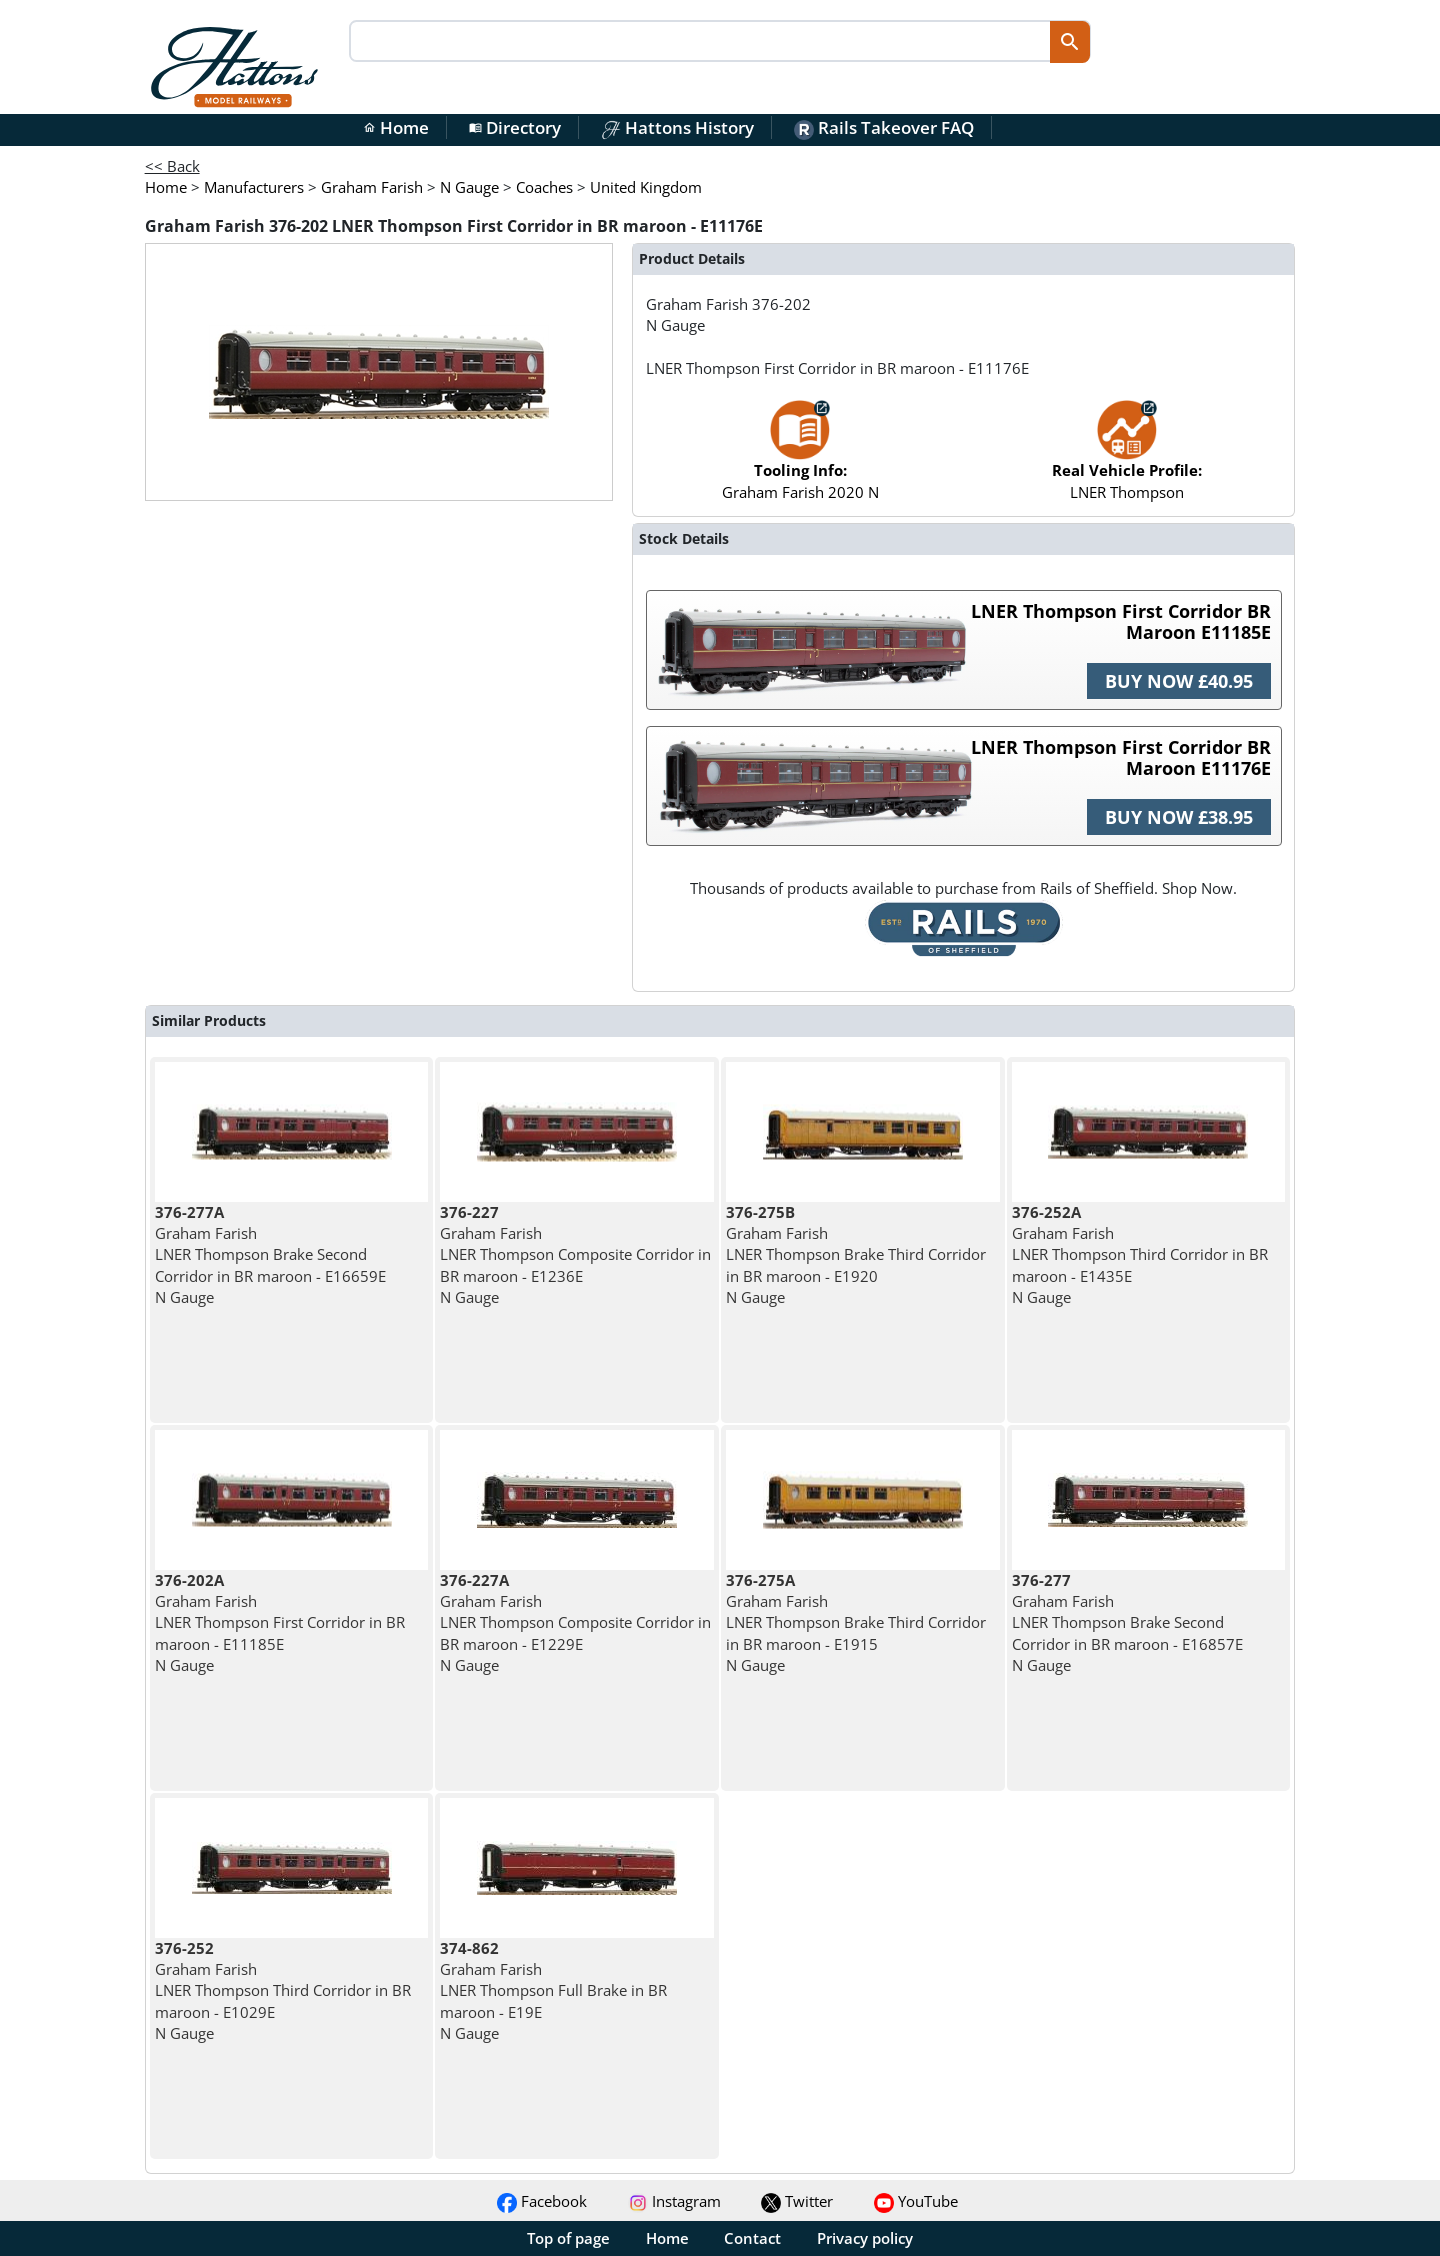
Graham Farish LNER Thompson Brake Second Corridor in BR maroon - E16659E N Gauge (270, 1254)
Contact (752, 2238)
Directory (515, 127)
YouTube (916, 2201)
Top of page (568, 2238)
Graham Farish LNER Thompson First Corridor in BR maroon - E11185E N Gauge (280, 1622)
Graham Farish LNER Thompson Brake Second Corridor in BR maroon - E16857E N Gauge (1127, 1622)
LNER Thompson (1127, 459)
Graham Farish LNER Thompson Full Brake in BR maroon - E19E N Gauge (553, 1990)
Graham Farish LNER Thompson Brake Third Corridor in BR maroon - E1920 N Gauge (856, 1254)
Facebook (542, 2201)
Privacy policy (865, 2238)
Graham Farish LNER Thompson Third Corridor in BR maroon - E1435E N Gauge (1140, 1254)
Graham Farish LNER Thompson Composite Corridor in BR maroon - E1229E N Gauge (575, 1622)
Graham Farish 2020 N (800, 459)
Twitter (797, 2201)
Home (396, 127)
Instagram (674, 2201)
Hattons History (677, 127)
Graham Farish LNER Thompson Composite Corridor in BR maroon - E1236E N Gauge (575, 1254)
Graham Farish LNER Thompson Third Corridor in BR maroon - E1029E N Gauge (283, 1990)
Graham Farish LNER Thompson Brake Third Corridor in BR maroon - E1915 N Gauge (856, 1622)
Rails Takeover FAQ (884, 127)
